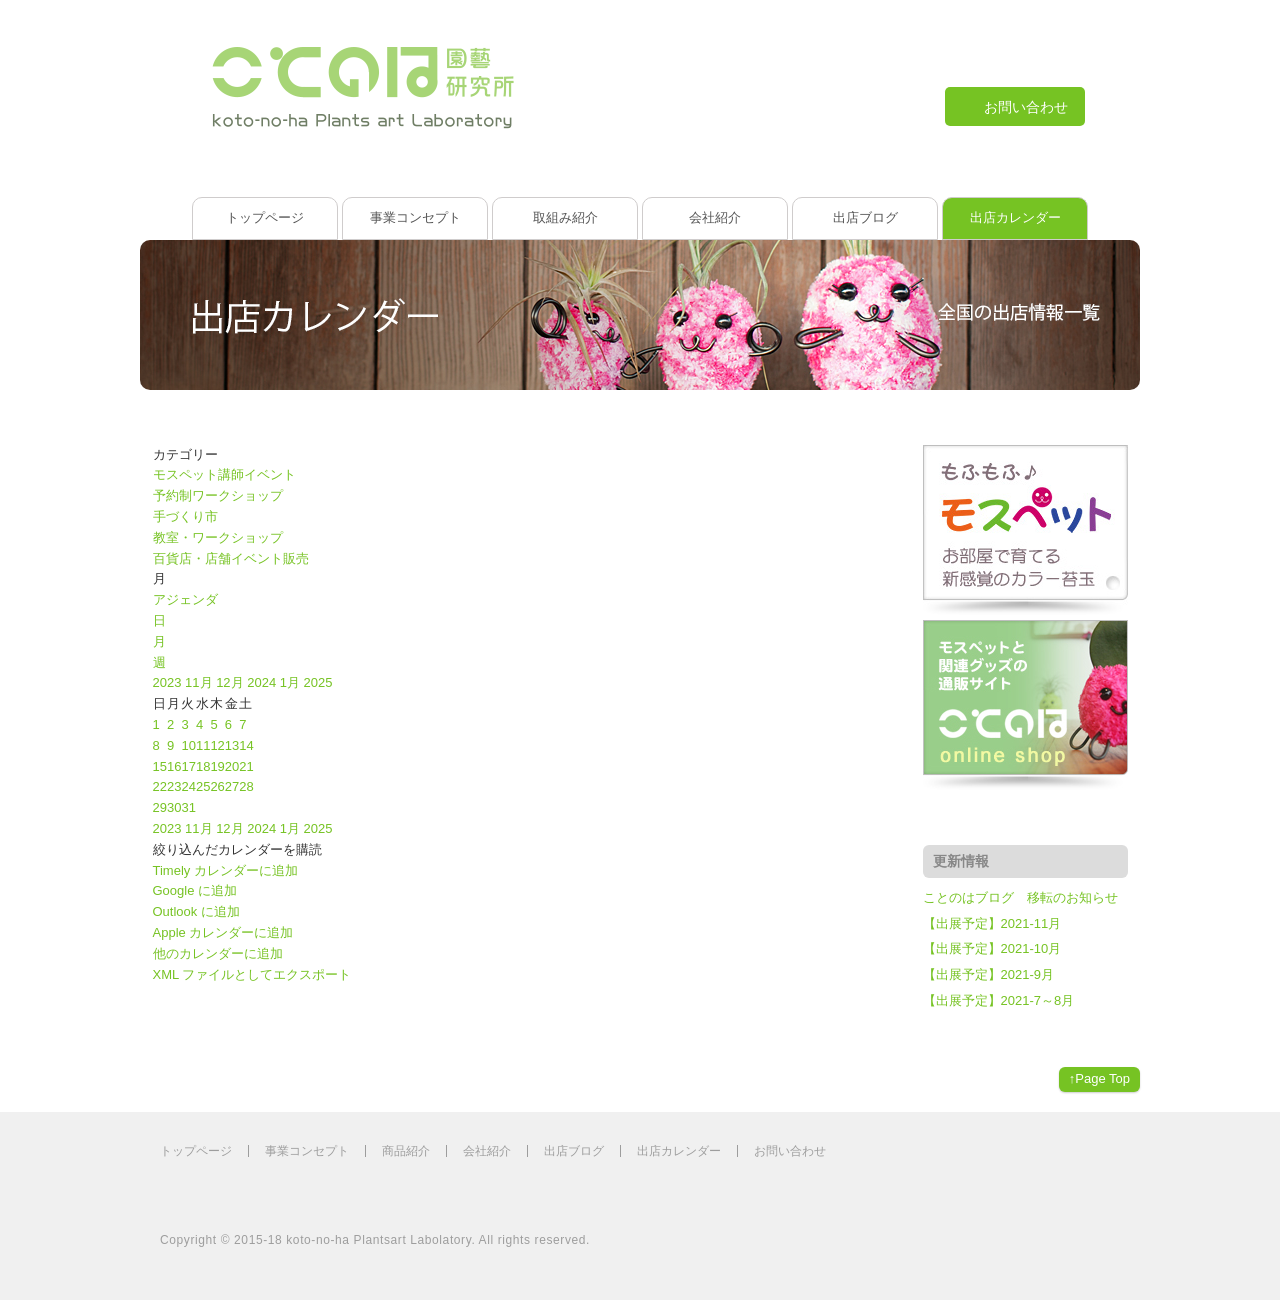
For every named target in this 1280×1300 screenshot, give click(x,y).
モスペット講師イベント (224, 474)
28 (246, 786)
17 (188, 766)
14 (246, 745)
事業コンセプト (415, 217)
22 (160, 786)
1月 (292, 682)
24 (188, 786)
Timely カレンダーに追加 (225, 870)
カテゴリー (185, 454)
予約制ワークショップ (218, 495)
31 (188, 807)
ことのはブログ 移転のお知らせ (1020, 897)
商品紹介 (406, 1151)
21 (246, 766)
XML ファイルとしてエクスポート (252, 974)
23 (174, 786)
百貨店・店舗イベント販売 (231, 558)
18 (203, 766)
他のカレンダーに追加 (218, 953)
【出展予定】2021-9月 (988, 974)
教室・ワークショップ (218, 537)
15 (160, 766)
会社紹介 (715, 217)
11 (203, 745)
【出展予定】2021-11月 (992, 923)
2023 (169, 682)
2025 (318, 682)
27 (232, 786)
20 (232, 766)
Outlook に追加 (196, 911)
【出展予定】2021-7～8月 (999, 1000)
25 (203, 786)
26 (217, 786)
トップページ (265, 217)
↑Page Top (1099, 1078)
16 (174, 766)
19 (217, 766)
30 (174, 807)
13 (232, 745)
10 (188, 745)
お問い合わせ (790, 1151)
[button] (237, 849)
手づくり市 (185, 516)
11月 (200, 682)
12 (217, 745)
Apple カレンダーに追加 (223, 932)
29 (160, 807)
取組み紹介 (565, 217)
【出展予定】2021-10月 (992, 948)
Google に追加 (195, 890)
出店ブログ (865, 217)
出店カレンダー (1015, 217)
